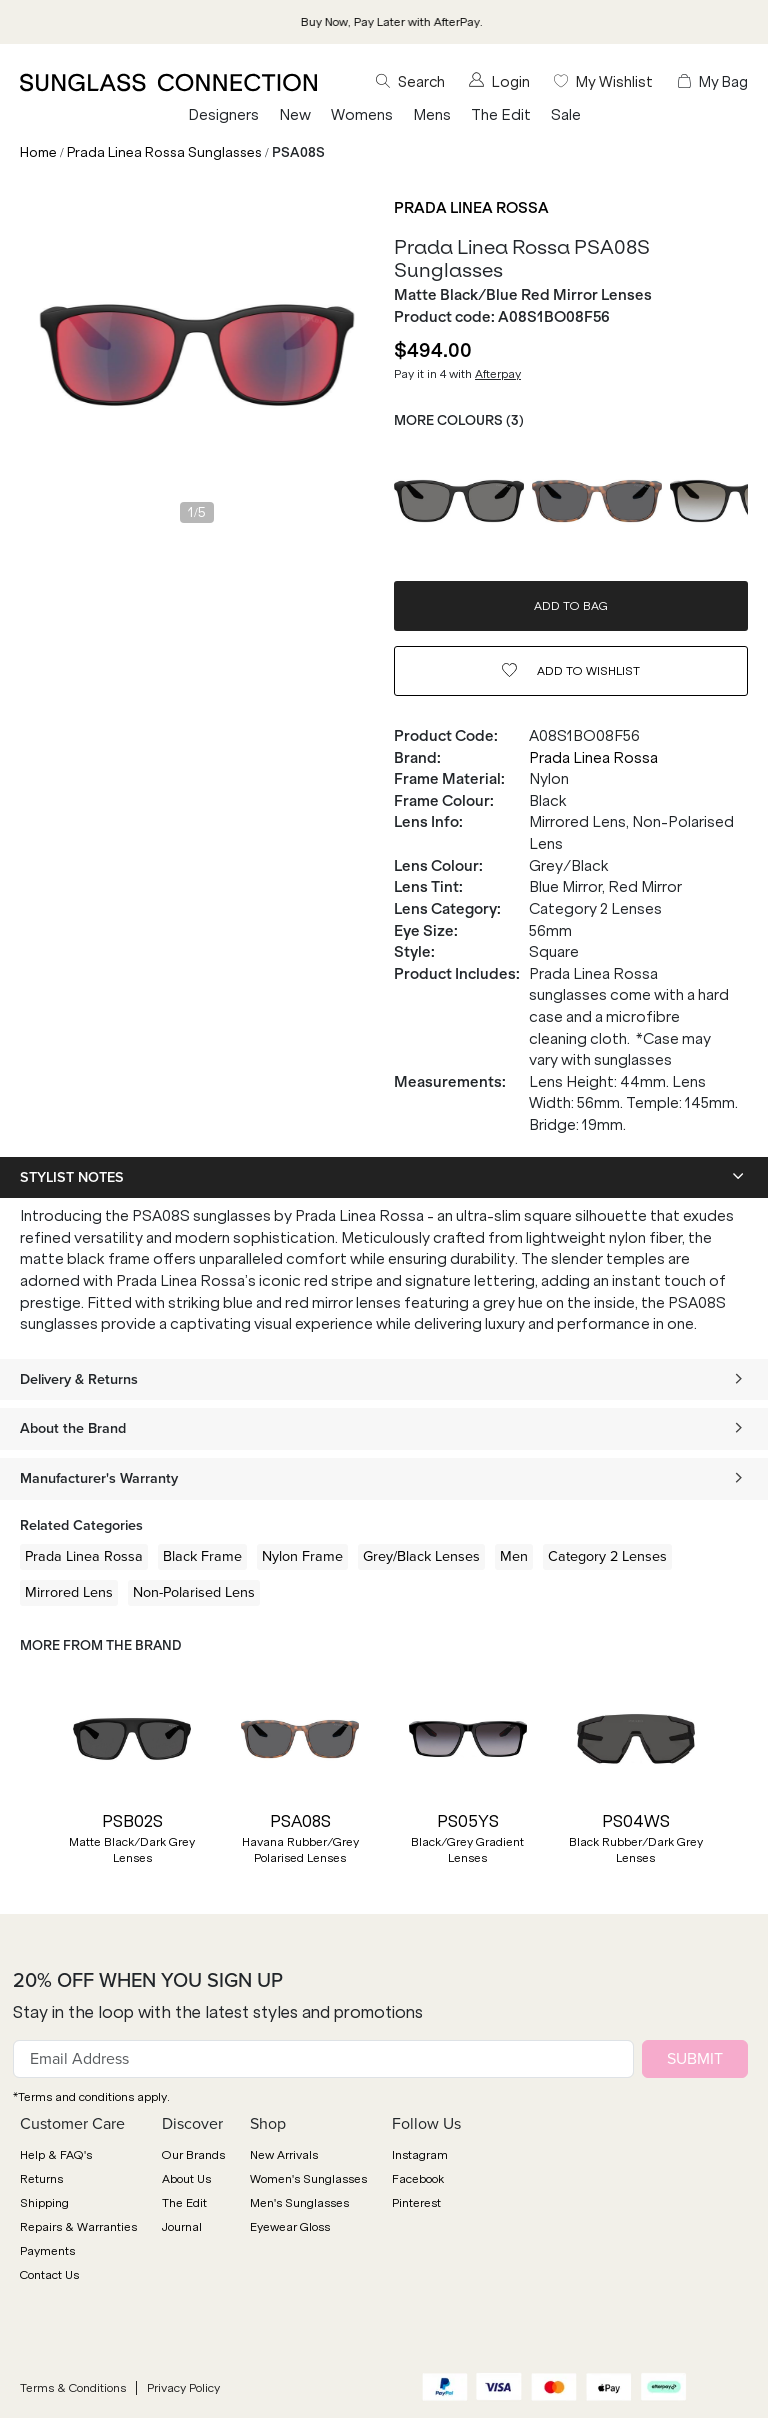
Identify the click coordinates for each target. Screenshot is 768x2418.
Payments (47, 2251)
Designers (223, 115)
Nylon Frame (302, 1556)
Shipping (44, 2203)
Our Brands (193, 2155)
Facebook (418, 2179)
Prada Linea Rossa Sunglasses (164, 152)
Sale (566, 115)
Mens (432, 115)
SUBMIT (695, 2058)
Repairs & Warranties (78, 2227)
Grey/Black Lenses (421, 1556)
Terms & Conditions (73, 2388)
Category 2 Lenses (607, 1556)
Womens (362, 115)
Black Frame (202, 1556)
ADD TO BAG (571, 606)
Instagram (420, 2155)
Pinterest (416, 2203)
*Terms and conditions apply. (91, 2097)
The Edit (501, 115)
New (295, 115)
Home (38, 152)
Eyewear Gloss (290, 2227)
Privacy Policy (183, 2388)
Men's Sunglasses (299, 2203)
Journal (182, 2227)
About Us (186, 2179)
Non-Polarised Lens (194, 1592)
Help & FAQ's (56, 2155)
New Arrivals (284, 2155)
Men (514, 1556)
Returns (41, 2179)
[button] (30, 1784)
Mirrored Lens (69, 1592)
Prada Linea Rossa (471, 208)
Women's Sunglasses (308, 2179)
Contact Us (49, 2275)
